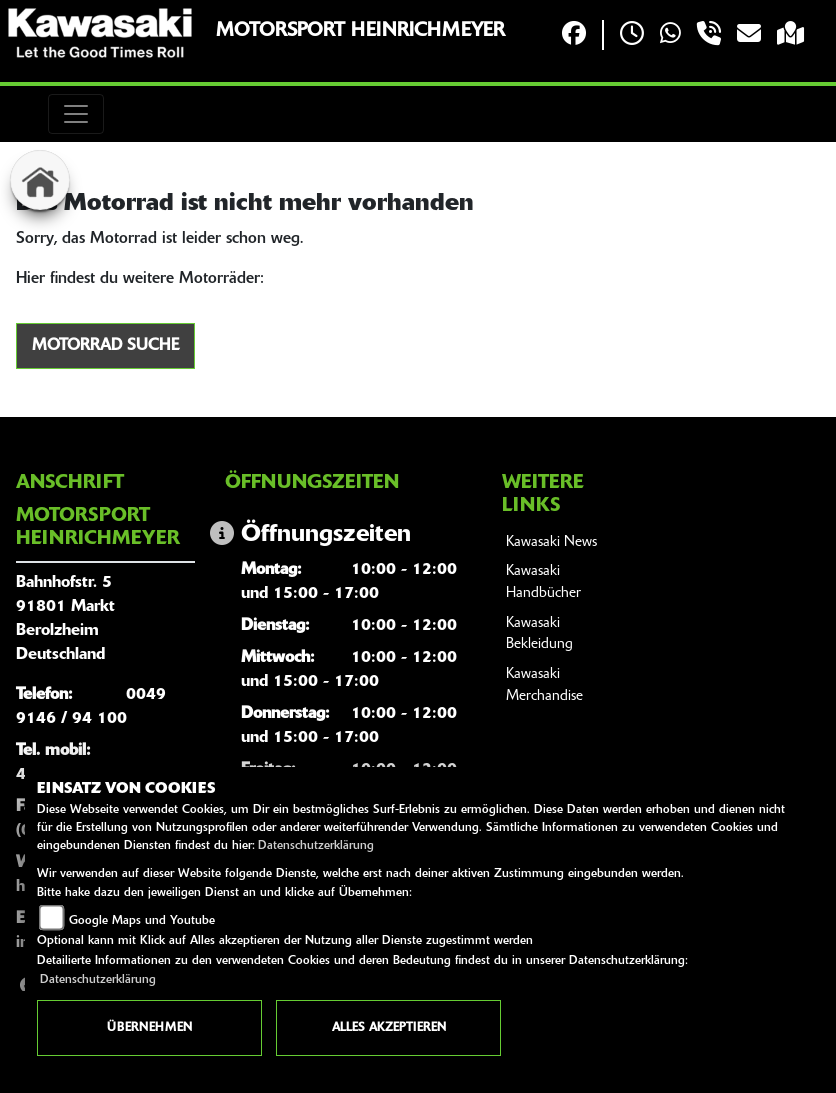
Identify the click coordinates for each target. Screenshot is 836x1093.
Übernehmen (149, 1028)
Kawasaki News (551, 542)
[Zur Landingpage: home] (40, 180)
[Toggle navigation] (76, 114)
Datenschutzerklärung (316, 846)
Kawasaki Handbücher (543, 582)
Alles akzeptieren (389, 1028)
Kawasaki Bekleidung (539, 634)
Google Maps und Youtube (142, 921)
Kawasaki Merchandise (544, 685)
